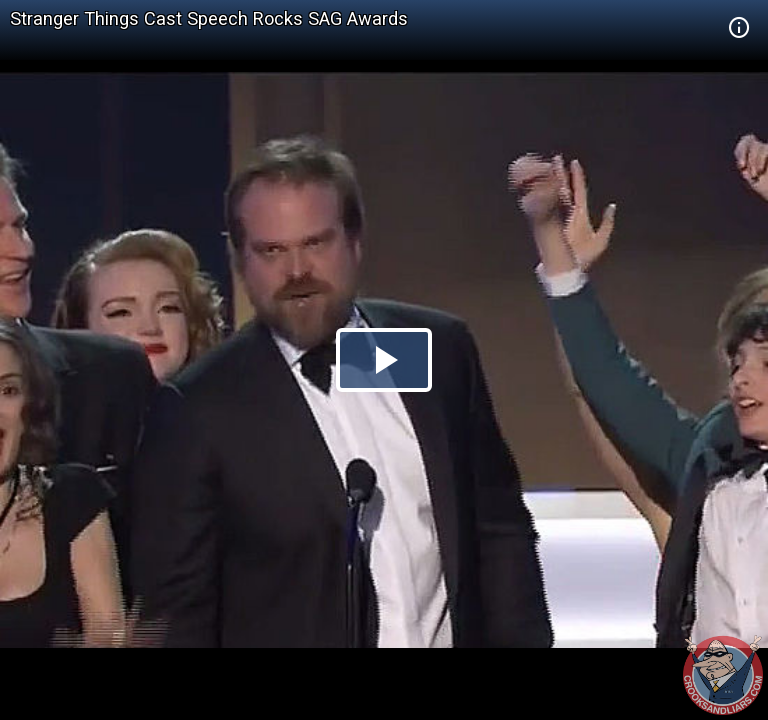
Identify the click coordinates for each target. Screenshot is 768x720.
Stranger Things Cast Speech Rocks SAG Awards (209, 18)
